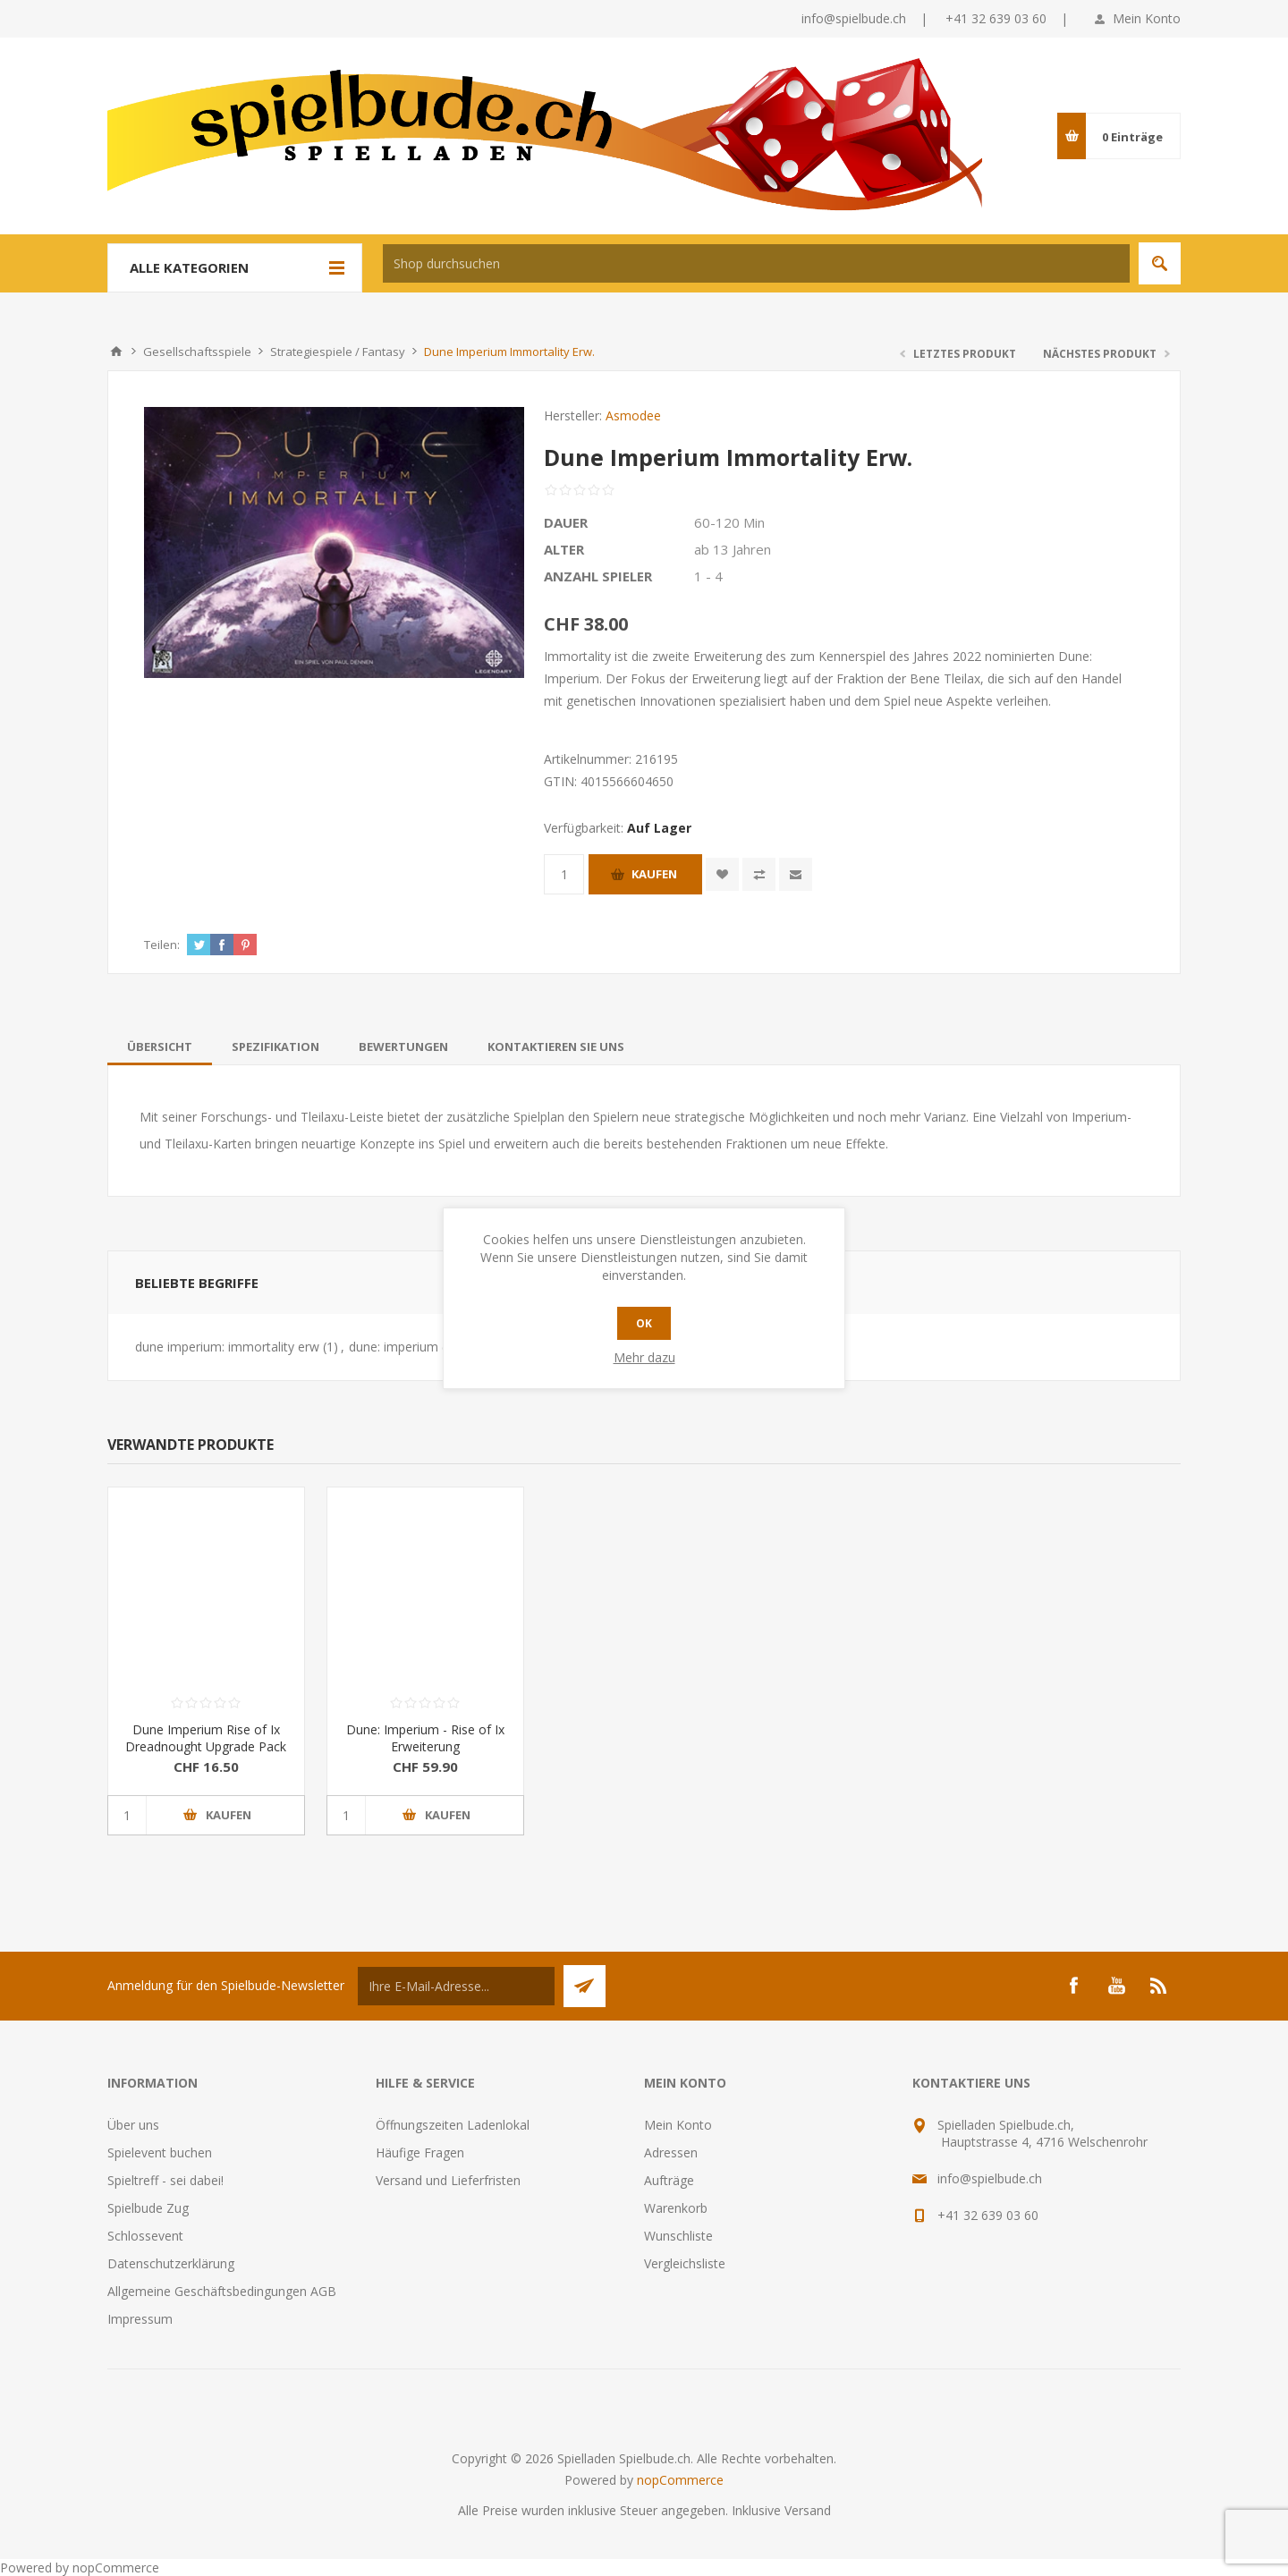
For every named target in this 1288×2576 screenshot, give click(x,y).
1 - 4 (708, 576)
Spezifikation (275, 1046)
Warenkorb (676, 2207)
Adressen (671, 2152)
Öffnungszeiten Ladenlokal (453, 2124)
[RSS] (1159, 1985)
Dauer (566, 522)
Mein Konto (1147, 18)
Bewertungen (403, 1046)
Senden (585, 1986)
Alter (564, 549)
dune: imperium (393, 1346)
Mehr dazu (644, 1357)
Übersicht (159, 1046)
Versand (807, 2510)
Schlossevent (145, 2235)
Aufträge (669, 2180)
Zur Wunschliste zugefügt (722, 874)
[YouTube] (1116, 1985)
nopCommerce (680, 2479)
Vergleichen (758, 874)
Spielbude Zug (148, 2207)
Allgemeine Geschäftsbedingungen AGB (221, 2291)
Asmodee (633, 415)
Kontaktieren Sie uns (555, 1046)
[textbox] (756, 263)
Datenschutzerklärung (170, 2263)
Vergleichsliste (684, 2263)
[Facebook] (1073, 1985)
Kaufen (654, 874)
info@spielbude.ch (853, 18)
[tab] (159, 1046)
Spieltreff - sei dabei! (165, 2180)
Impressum (140, 2318)
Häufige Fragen (420, 2152)
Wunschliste (678, 2235)
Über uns (133, 2124)
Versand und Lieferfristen (448, 2180)
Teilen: (162, 944)
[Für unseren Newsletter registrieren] (456, 1986)
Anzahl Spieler (598, 576)
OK (644, 1323)
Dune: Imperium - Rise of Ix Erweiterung (425, 1738)
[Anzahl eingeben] (564, 874)
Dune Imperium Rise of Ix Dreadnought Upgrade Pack (205, 1738)
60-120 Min (729, 522)
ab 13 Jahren (732, 549)
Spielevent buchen (159, 2152)
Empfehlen (795, 874)
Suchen (1160, 263)
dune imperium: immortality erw (227, 1346)
